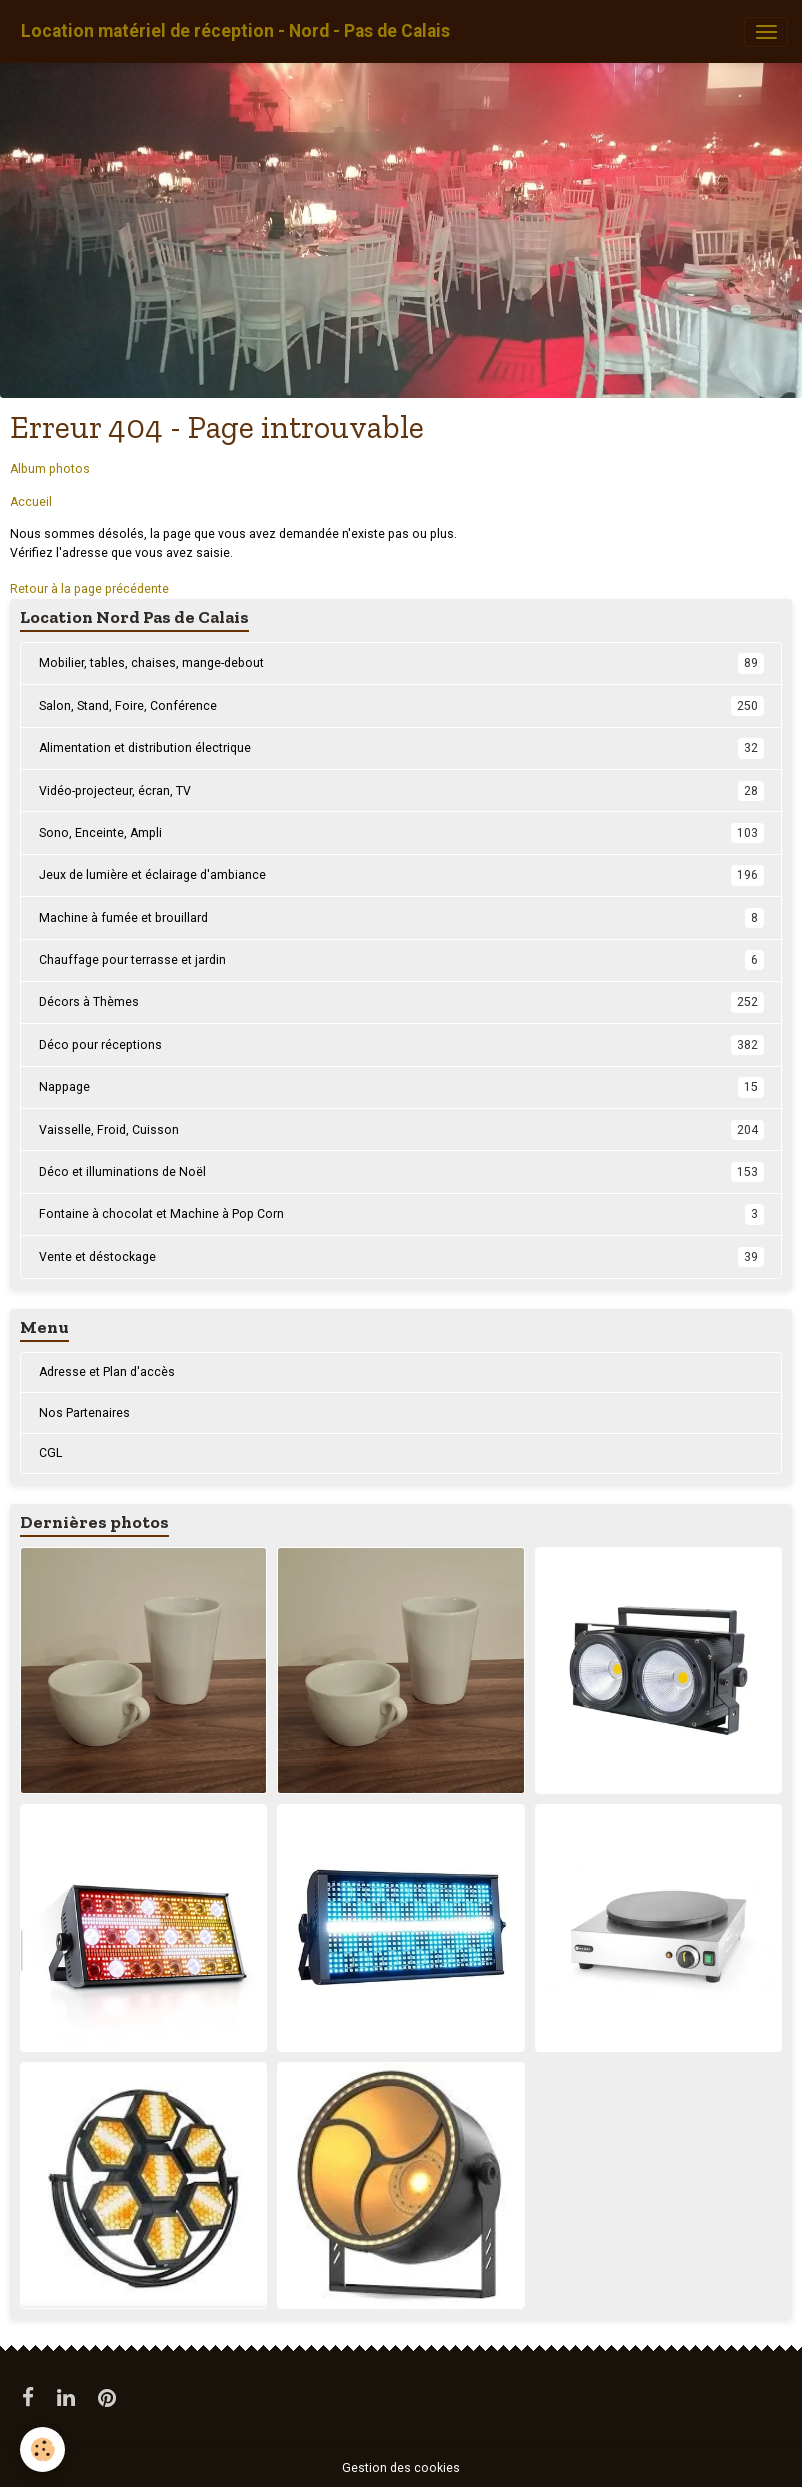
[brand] (235, 31)
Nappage (401, 1087)
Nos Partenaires (84, 1413)
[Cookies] (42, 2449)
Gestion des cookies (401, 2468)
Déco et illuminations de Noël (401, 1172)
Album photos (50, 469)
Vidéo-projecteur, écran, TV (401, 791)
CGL (50, 1453)
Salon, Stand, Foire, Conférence (401, 706)
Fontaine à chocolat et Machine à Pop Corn (401, 1214)
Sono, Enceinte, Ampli (401, 833)
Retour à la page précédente (89, 589)
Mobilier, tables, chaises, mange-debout (401, 663)
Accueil (31, 502)
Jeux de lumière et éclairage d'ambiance (401, 875)
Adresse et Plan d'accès (107, 1372)
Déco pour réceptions (401, 1045)
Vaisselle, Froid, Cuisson (401, 1130)
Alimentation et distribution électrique (401, 748)
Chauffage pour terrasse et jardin (401, 960)
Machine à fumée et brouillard (401, 918)
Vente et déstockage (401, 1257)
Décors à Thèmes (401, 1002)
